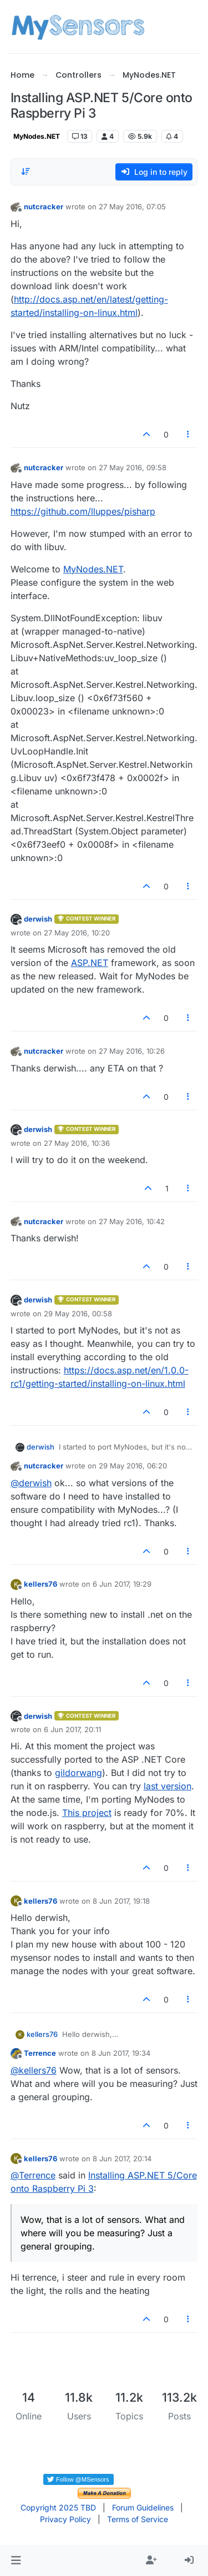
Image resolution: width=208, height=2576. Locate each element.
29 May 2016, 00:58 (78, 1313)
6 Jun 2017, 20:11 (72, 1729)
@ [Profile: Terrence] (33, 2175)
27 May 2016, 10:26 (132, 1050)
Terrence (40, 2053)
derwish (38, 918)
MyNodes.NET (36, 136)
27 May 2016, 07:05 (132, 206)
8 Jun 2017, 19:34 (121, 2053)
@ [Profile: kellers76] (34, 2070)
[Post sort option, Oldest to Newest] (25, 171)
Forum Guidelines (143, 2507)
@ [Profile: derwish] (31, 1482)
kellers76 (40, 1583)
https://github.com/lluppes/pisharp (83, 511)
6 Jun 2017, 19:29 (122, 1583)
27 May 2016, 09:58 (132, 467)
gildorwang (78, 1772)
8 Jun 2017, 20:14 (122, 2158)
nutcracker (43, 206)
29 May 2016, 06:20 (133, 1465)
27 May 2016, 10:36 (77, 1143)
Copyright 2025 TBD (58, 2507)
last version (167, 1786)
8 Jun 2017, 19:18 (121, 1900)
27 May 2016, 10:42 (132, 1221)
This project (86, 1812)
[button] (15, 2560)
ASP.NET (89, 962)
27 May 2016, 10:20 (77, 932)
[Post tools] (188, 434)
